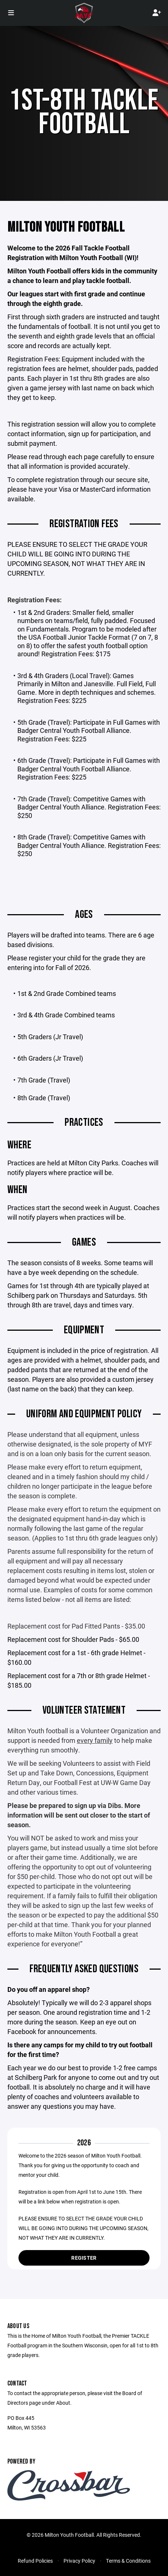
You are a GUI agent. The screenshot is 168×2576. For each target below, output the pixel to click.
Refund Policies (35, 2560)
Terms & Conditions (128, 2560)
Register (83, 2257)
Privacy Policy (79, 2560)
